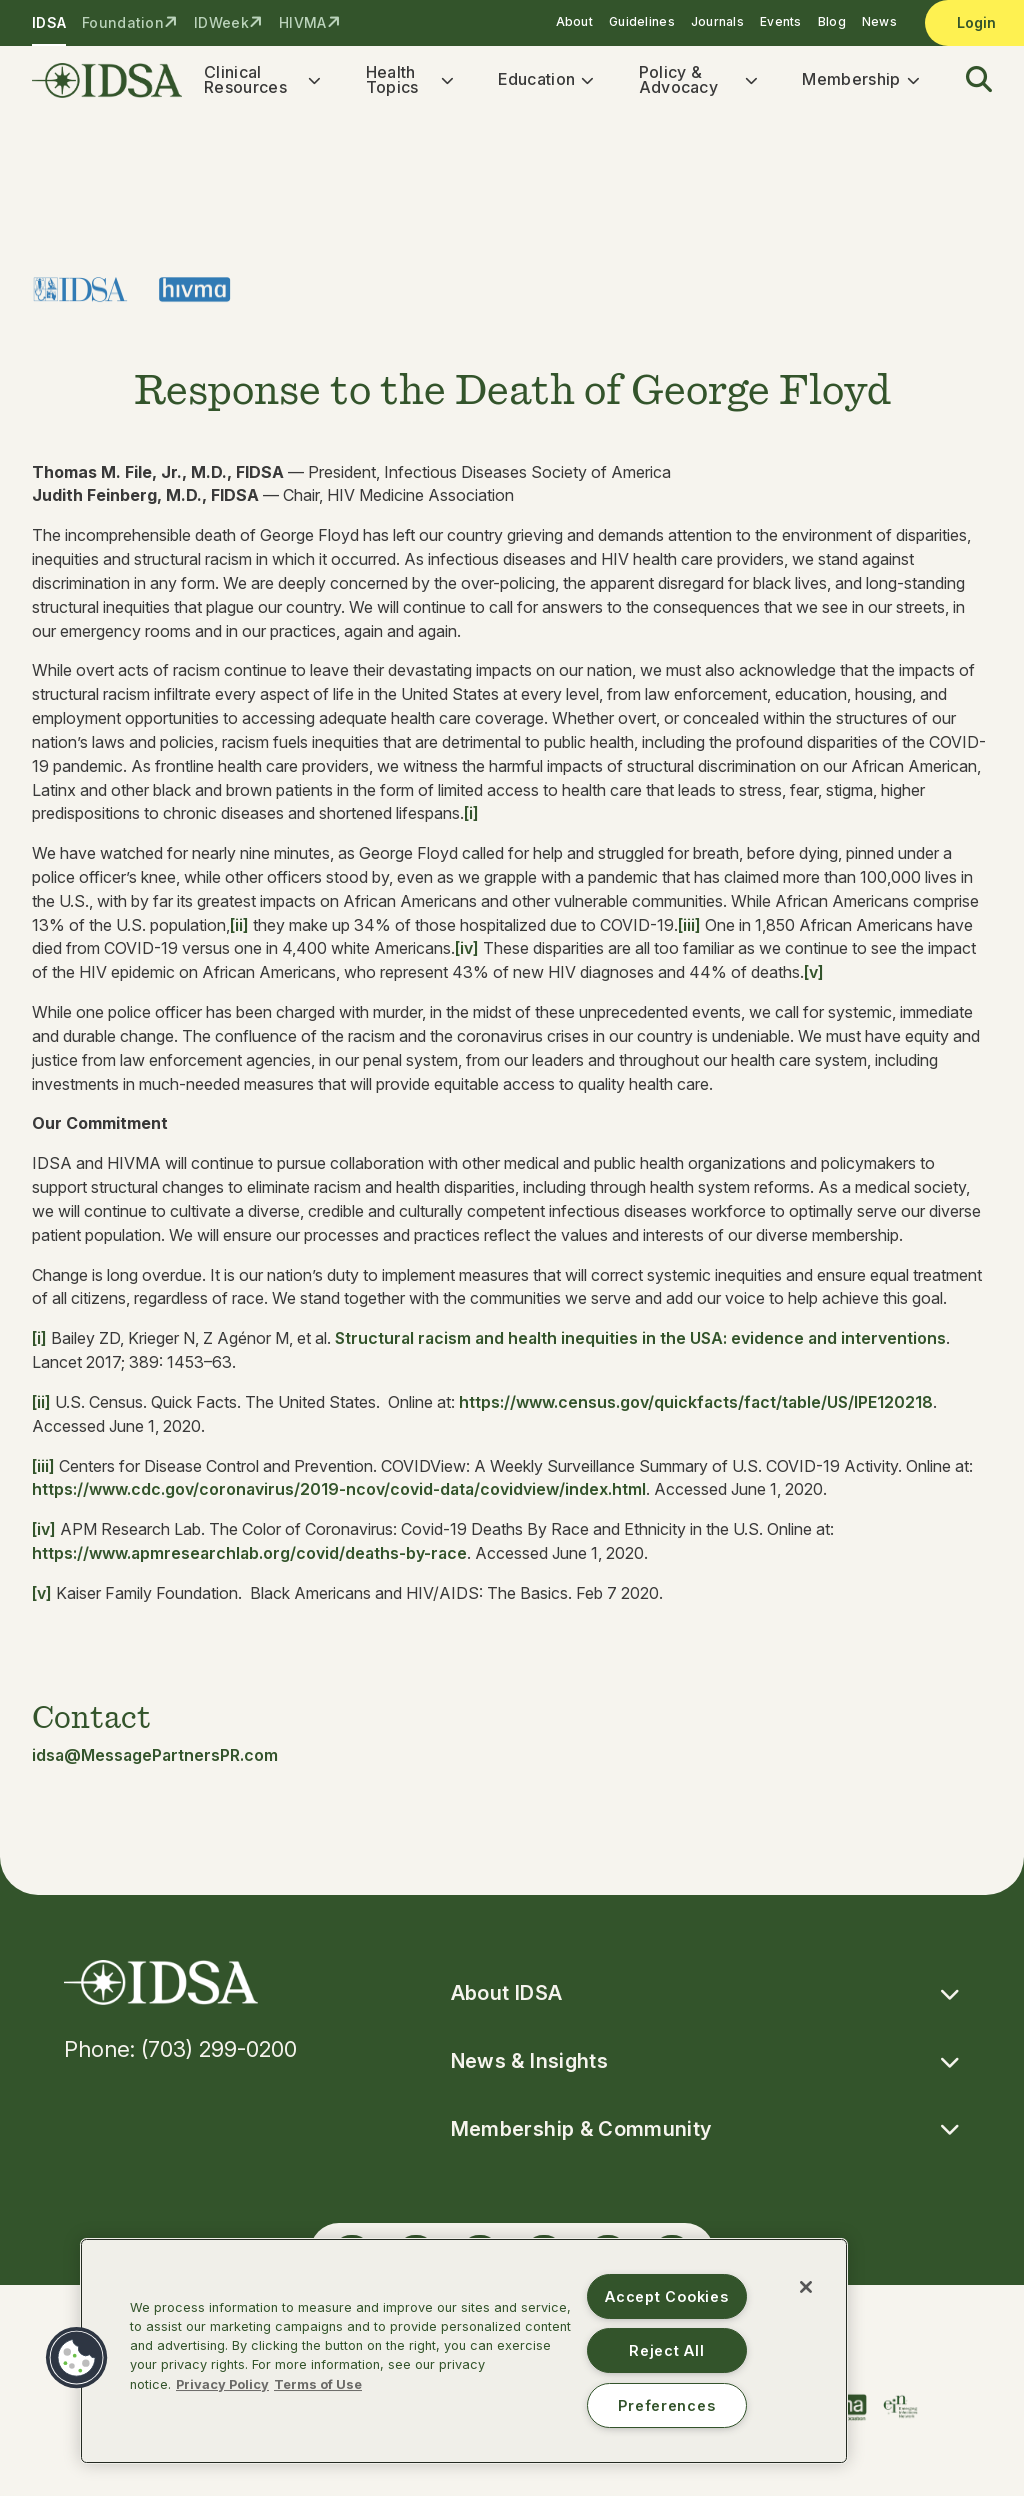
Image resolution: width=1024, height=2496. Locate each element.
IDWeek (221, 22)
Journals (717, 21)
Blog (832, 21)
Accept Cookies (666, 2296)
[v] (814, 978)
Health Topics (392, 82)
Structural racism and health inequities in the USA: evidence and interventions (640, 1344)
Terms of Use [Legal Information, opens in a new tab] (318, 2384)
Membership (851, 82)
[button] (967, 83)
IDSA (49, 22)
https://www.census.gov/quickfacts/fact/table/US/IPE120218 (696, 1408)
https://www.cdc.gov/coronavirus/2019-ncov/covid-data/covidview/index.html (339, 1495)
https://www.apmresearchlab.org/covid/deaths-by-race (249, 1559)
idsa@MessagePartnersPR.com (155, 1760)
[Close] (806, 2287)
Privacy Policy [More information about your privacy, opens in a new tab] (222, 2384)
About (574, 21)
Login (976, 22)
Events (781, 21)
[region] (464, 2351)
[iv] (467, 954)
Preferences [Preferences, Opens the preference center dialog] (666, 2405)
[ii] (239, 930)
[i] (471, 819)
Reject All (666, 2350)
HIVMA (302, 22)
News (879, 21)
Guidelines (642, 21)
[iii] (689, 930)
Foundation (123, 22)
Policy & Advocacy (679, 82)
